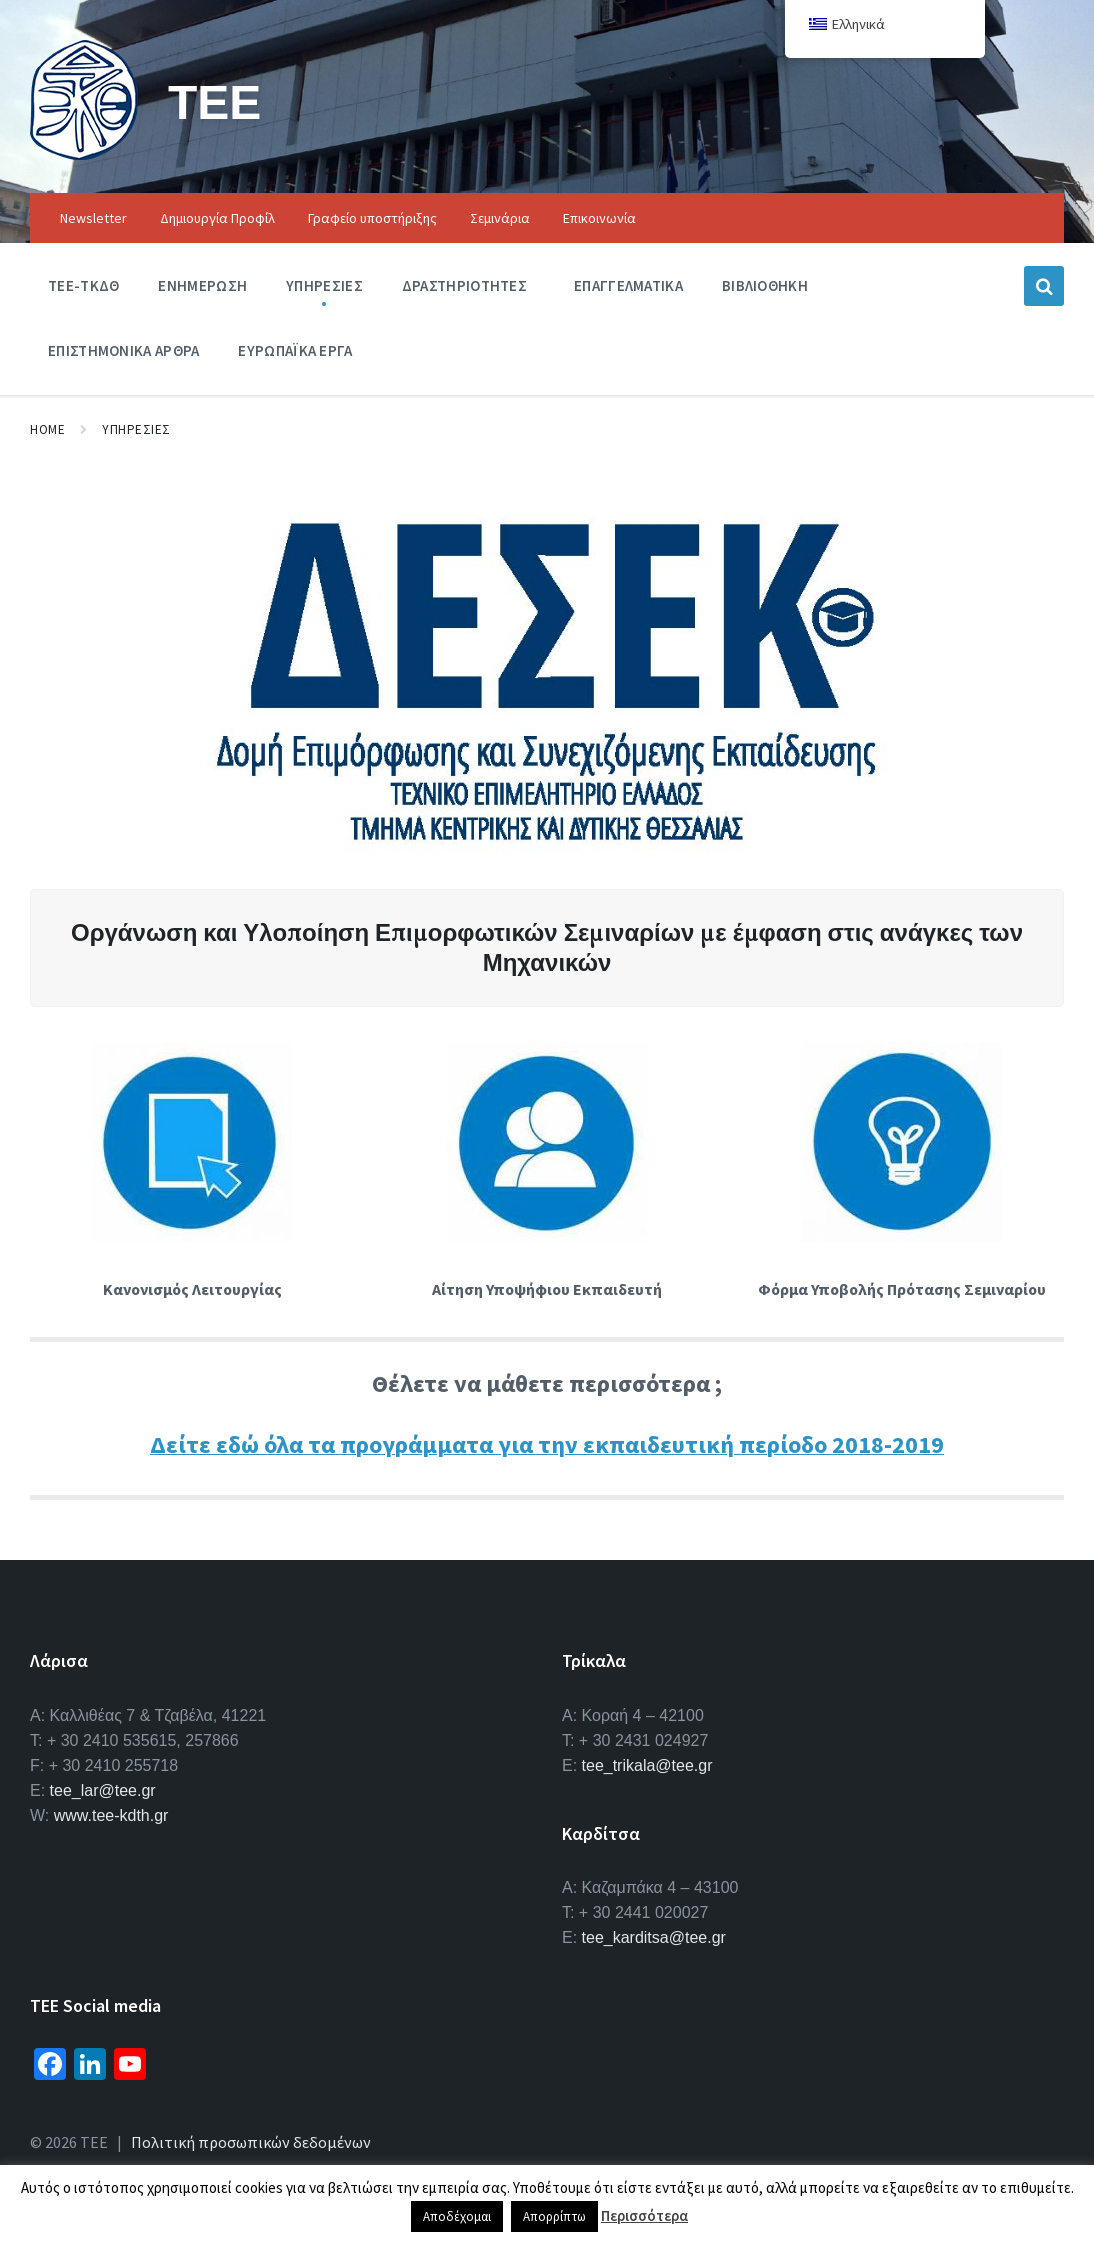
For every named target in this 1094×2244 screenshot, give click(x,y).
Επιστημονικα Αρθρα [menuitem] (123, 350)
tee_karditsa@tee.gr (654, 1937)
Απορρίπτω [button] (554, 2216)
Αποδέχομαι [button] (457, 2216)
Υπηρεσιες (136, 429)
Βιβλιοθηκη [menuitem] (765, 285)
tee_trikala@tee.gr (647, 1765)
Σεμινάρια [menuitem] (500, 218)
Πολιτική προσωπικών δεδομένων (251, 2142)
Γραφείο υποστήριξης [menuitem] (372, 218)
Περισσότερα (644, 2215)
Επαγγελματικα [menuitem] (628, 285)
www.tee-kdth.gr (111, 1815)
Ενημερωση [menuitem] (202, 285)
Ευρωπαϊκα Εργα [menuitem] (295, 350)
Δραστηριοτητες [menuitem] (464, 285)
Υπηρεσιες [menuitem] (324, 285)
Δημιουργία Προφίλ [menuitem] (217, 218)
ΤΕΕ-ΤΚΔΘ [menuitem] (83, 285)
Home (47, 429)
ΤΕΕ (214, 101)
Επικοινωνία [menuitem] (599, 218)
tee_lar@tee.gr (103, 1790)
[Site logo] (84, 154)
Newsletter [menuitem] (93, 218)
